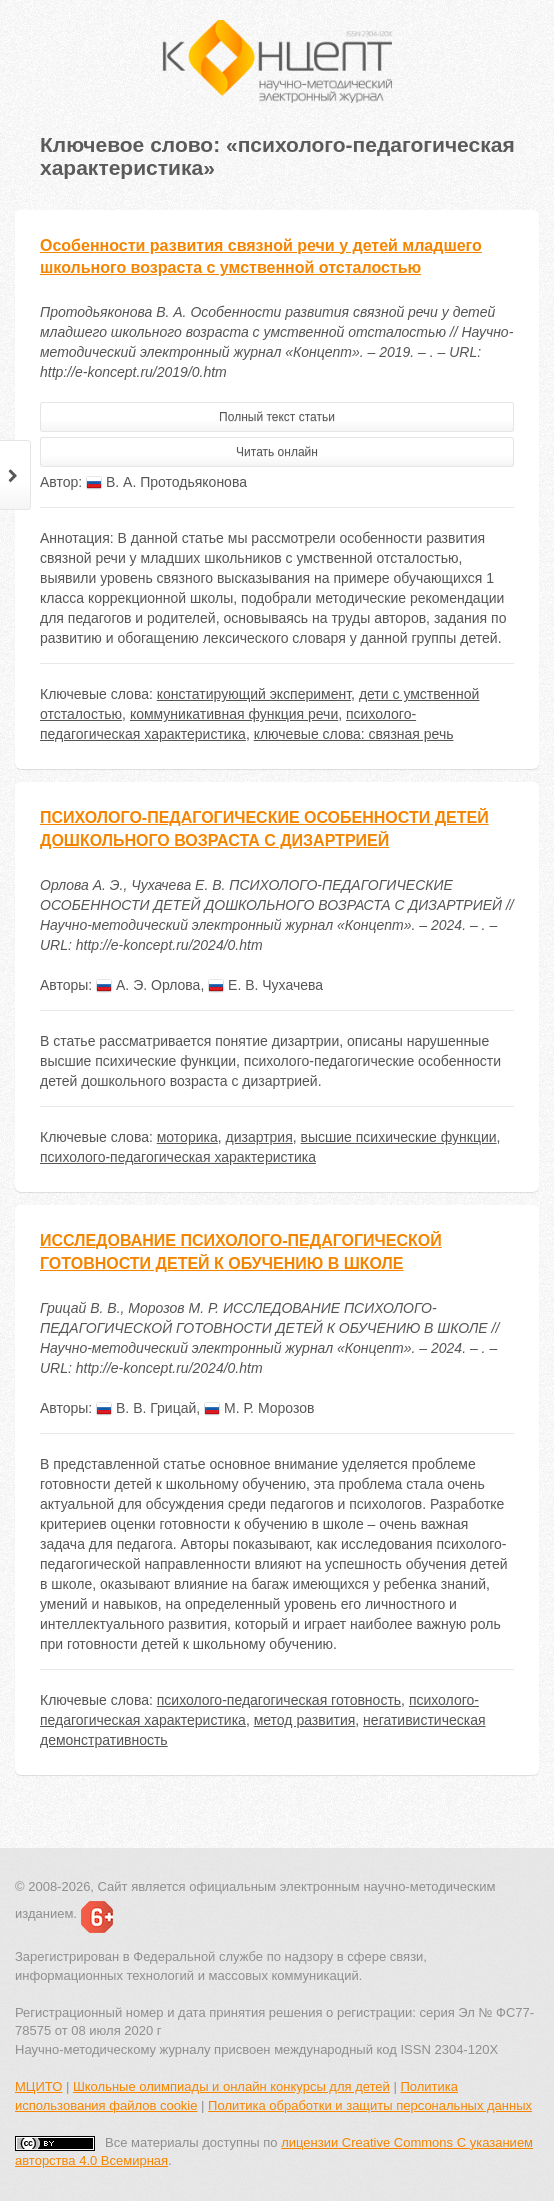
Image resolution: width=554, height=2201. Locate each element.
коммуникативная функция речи (234, 714)
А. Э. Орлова (148, 985)
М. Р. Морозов (259, 1408)
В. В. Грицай (146, 1408)
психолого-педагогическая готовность (279, 1700)
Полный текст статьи (277, 417)
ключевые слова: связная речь (354, 734)
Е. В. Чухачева (265, 985)
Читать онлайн (277, 452)
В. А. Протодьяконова (166, 482)
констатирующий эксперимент (254, 694)
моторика (187, 1137)
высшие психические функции (399, 1137)
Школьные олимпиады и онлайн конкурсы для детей (231, 2086)
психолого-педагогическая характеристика (178, 1157)
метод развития (305, 1720)
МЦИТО (38, 2086)
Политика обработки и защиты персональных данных (370, 2105)
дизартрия (259, 1137)
